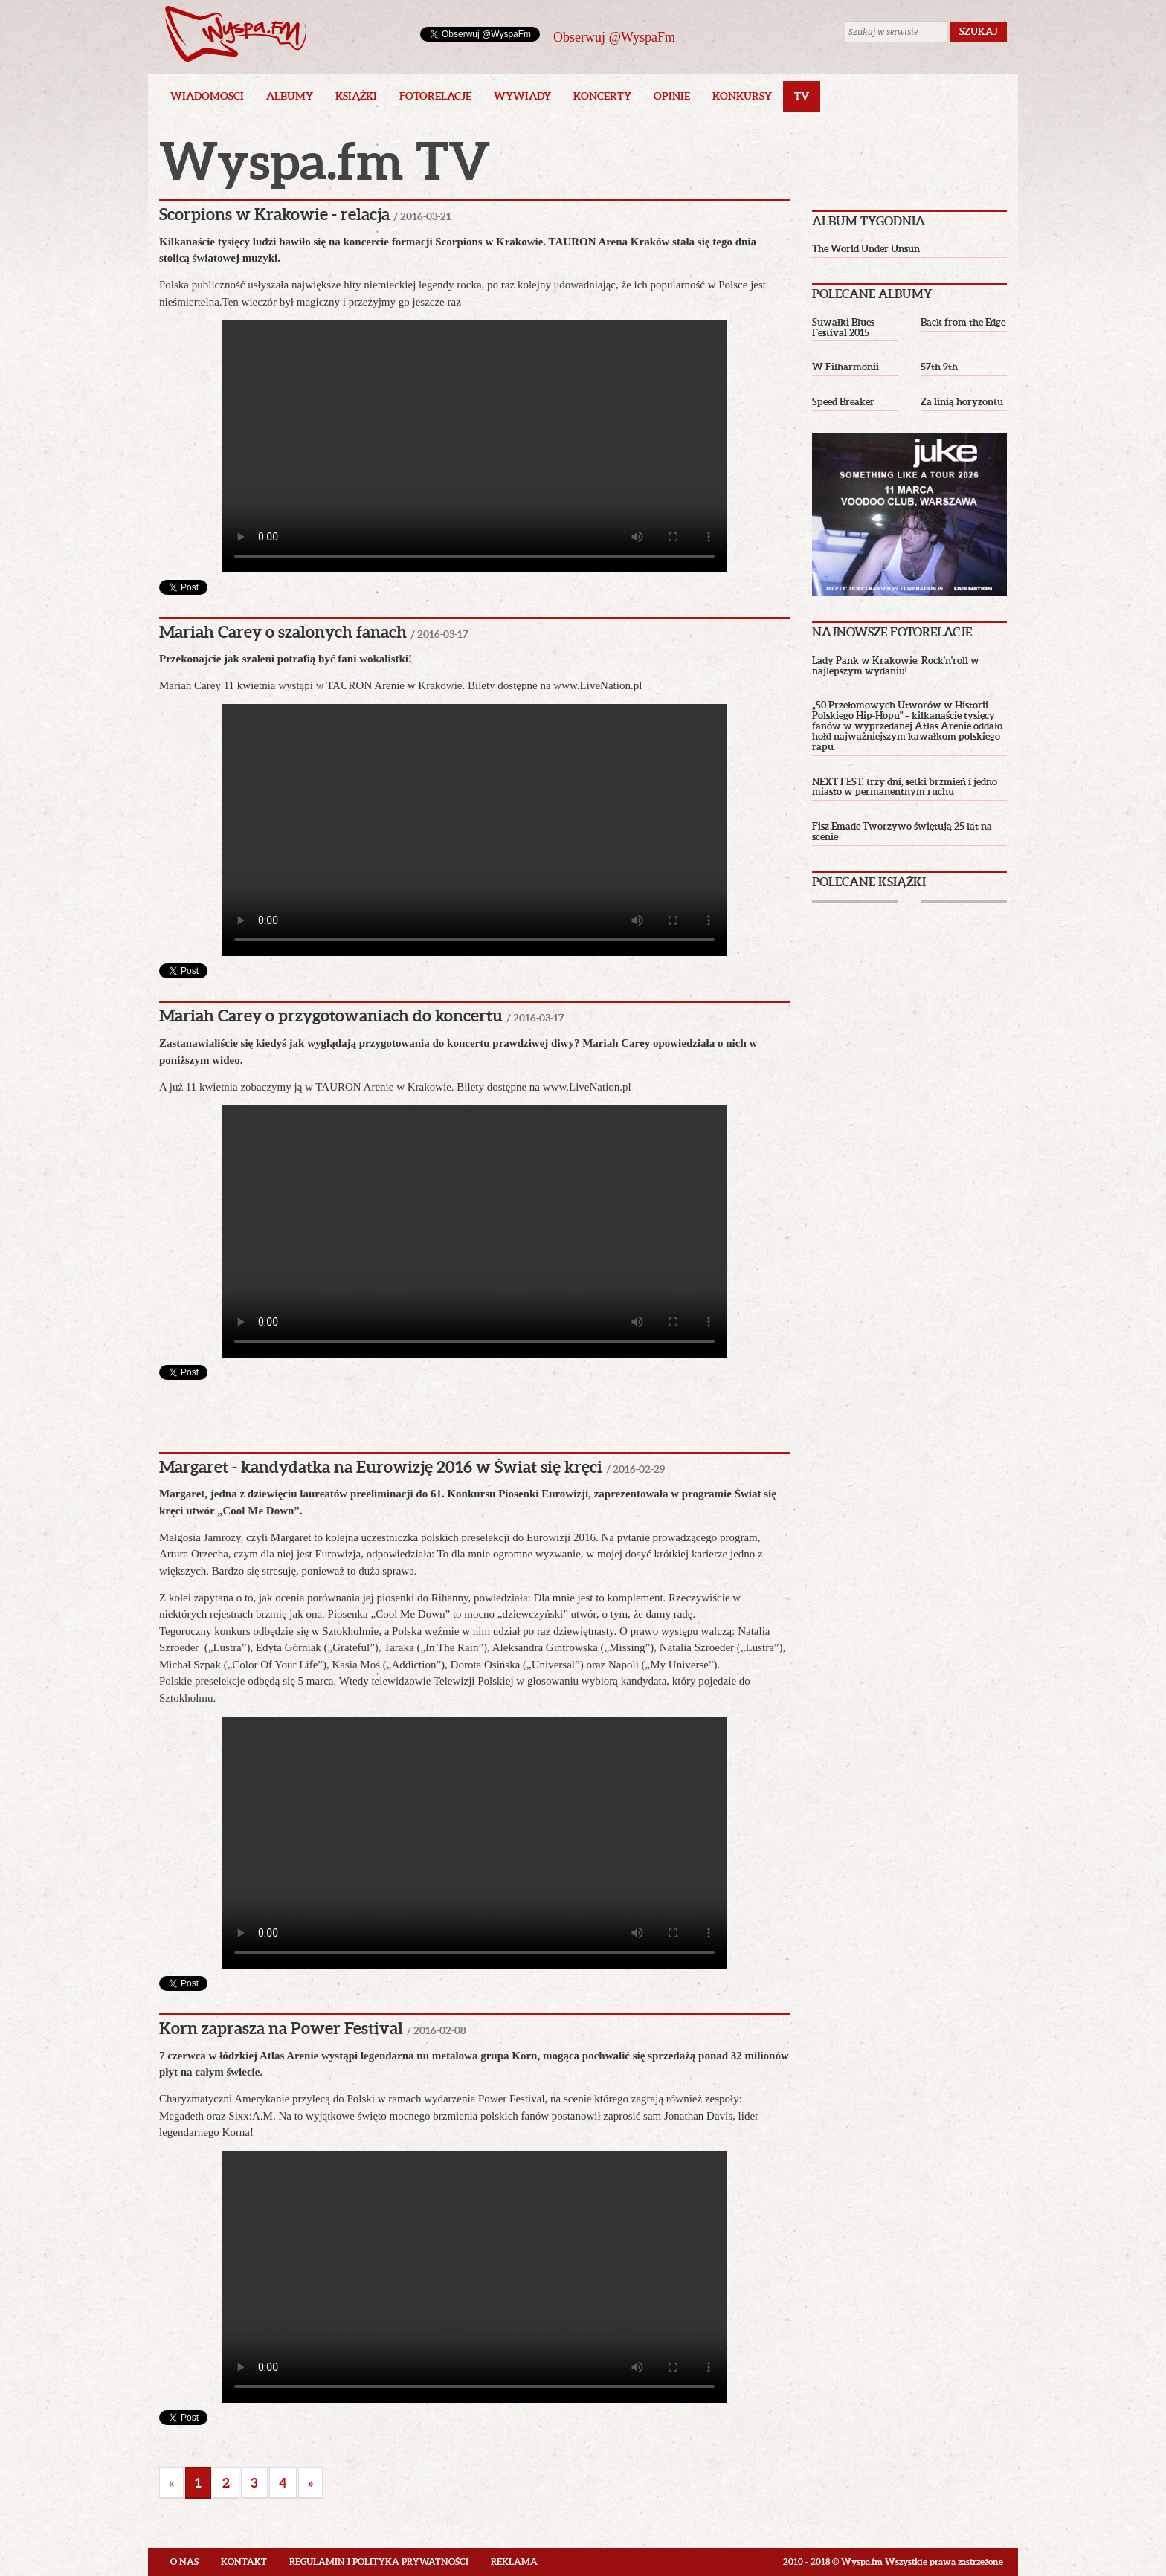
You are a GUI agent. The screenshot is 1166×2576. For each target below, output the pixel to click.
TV (801, 96)
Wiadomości (207, 96)
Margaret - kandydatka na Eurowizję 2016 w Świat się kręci (380, 1466)
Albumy (289, 96)
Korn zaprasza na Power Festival (281, 2027)
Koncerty (602, 96)
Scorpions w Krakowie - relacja (274, 213)
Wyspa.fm (235, 34)
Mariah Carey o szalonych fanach (283, 631)
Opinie (672, 96)
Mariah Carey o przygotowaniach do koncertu (331, 1015)
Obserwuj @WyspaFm (614, 37)
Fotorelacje (435, 96)
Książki (356, 96)
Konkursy (742, 96)
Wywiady (522, 96)
